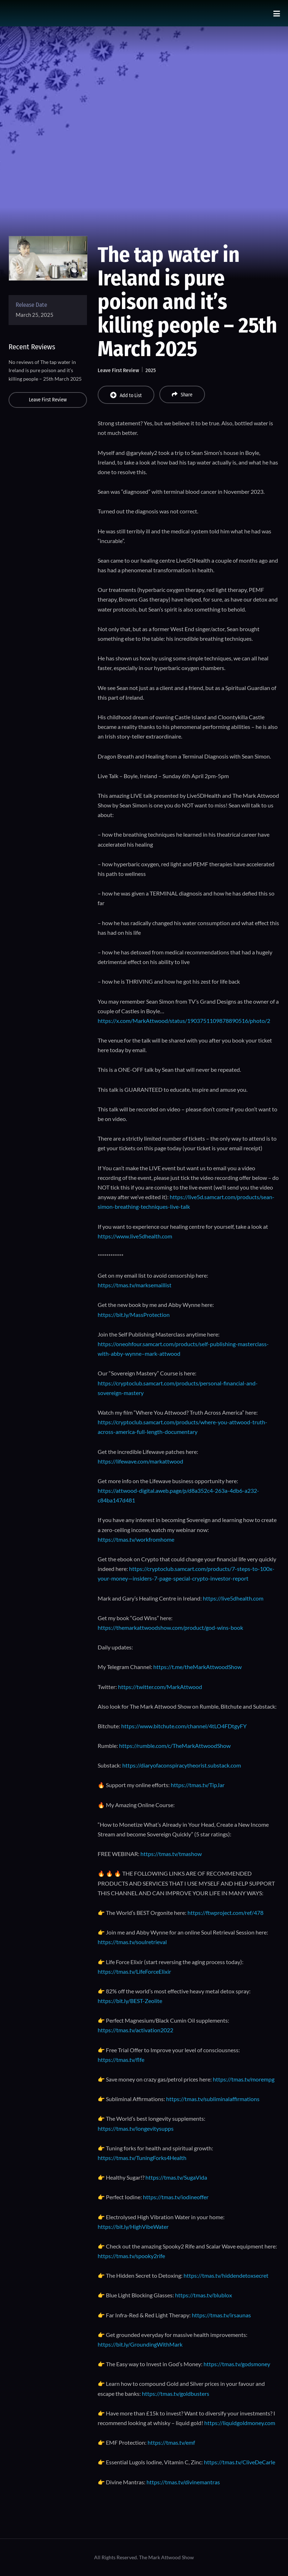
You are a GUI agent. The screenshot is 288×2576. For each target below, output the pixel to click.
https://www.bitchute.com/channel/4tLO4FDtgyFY (184, 1726)
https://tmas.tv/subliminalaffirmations (212, 2098)
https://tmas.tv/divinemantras (183, 2482)
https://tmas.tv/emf (171, 2442)
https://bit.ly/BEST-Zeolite (130, 2000)
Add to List (126, 395)
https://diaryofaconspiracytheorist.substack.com (181, 1765)
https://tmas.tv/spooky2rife (131, 2255)
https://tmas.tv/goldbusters (175, 2393)
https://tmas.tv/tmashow (171, 1853)
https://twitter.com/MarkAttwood (160, 1686)
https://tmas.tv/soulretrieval (132, 1941)
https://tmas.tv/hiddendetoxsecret (226, 2275)
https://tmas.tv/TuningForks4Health (142, 2157)
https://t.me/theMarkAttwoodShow (197, 1666)
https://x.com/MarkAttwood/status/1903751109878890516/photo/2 (184, 1020)
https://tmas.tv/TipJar (198, 1784)
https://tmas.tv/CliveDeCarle (239, 2462)
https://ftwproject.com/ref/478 (225, 1912)
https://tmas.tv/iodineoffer (176, 2197)
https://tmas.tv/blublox (203, 2295)
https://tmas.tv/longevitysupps (136, 2128)
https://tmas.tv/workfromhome (136, 1539)
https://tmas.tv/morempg (243, 2079)
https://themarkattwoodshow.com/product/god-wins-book (170, 1627)
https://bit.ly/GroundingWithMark (140, 2344)
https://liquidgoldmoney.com (239, 2422)
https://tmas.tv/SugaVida (176, 2177)
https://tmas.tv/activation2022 (135, 2030)
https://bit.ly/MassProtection (134, 1314)
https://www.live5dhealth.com (135, 1236)
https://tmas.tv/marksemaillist (134, 1285)
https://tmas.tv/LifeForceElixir (134, 1971)
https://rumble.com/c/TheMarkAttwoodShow (175, 1745)
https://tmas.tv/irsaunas (221, 2315)
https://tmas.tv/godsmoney (237, 2364)
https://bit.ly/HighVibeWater (133, 2226)
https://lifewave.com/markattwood (140, 1461)
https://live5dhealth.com (233, 1598)
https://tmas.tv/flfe (121, 2059)
